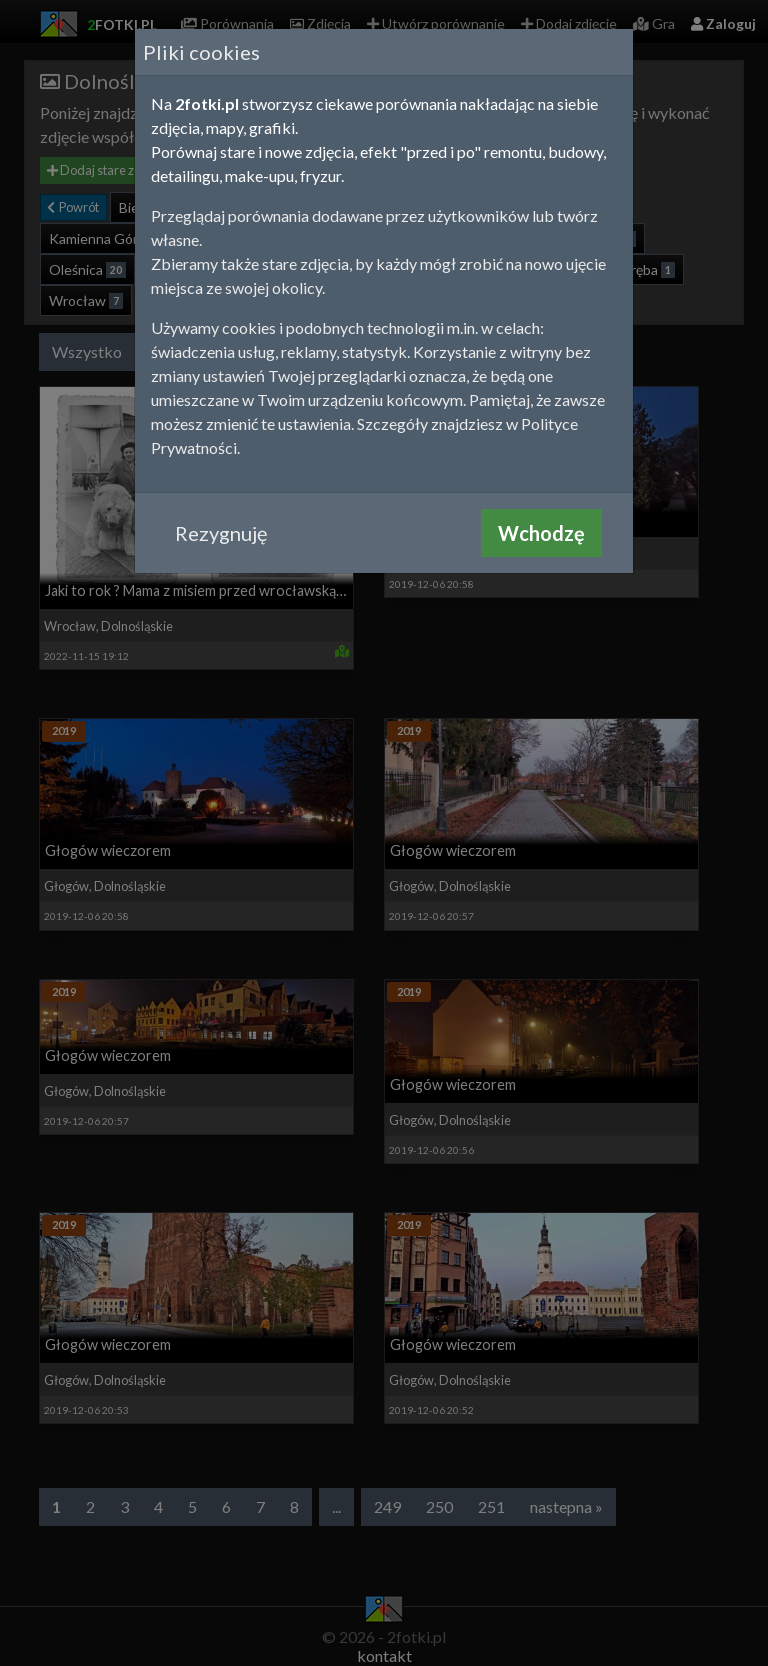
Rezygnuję (221, 533)
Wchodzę (541, 533)
